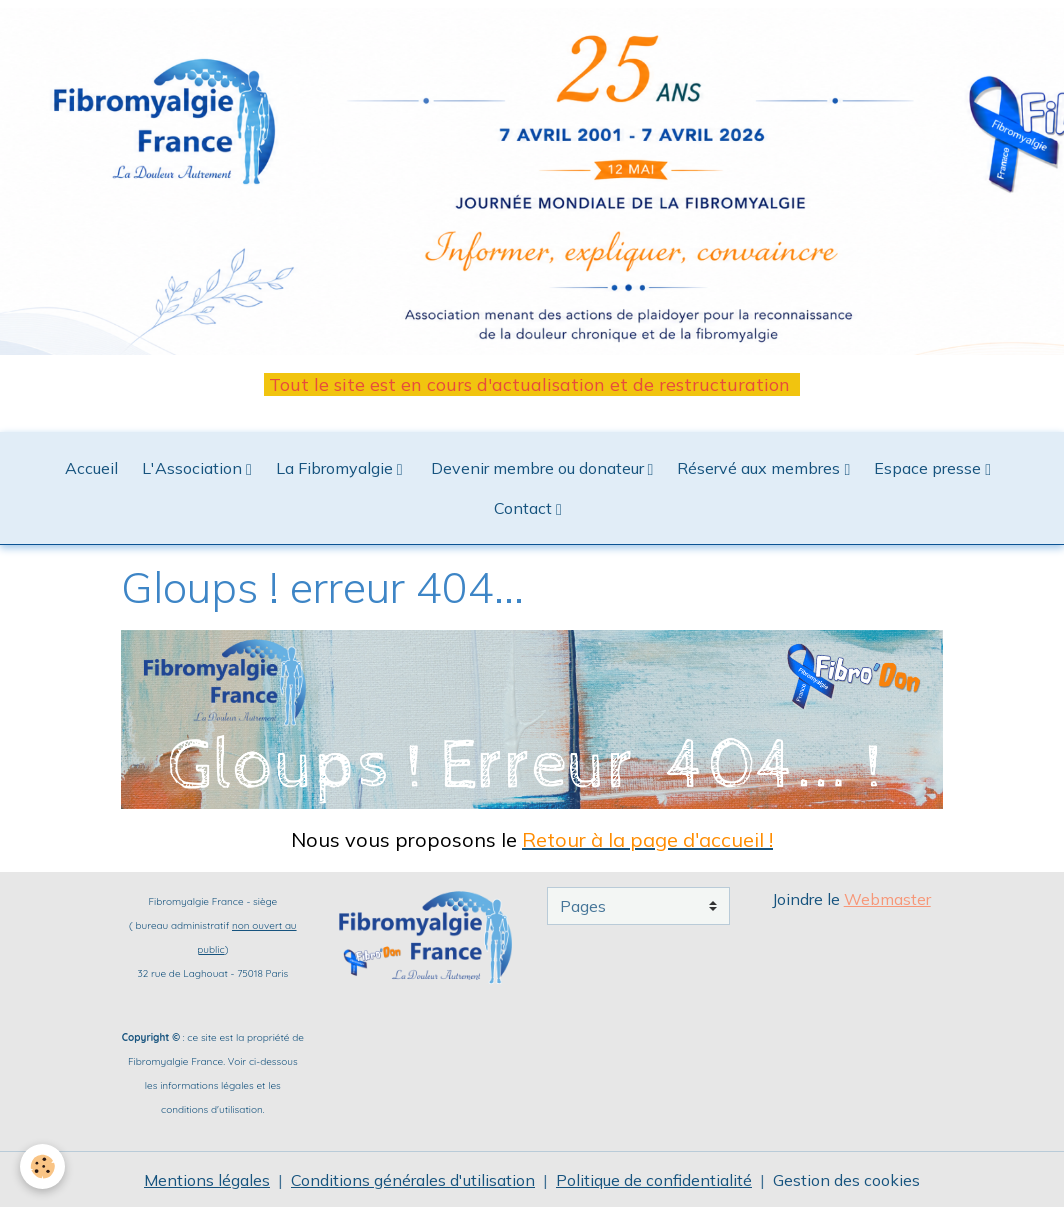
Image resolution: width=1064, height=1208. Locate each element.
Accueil (91, 468)
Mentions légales (207, 1180)
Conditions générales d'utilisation (413, 1180)
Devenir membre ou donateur (537, 468)
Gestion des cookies (846, 1180)
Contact (525, 508)
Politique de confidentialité (654, 1180)
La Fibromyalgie (336, 468)
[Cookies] (42, 1166)
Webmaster (887, 899)
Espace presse (929, 468)
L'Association (194, 468)
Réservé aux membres (760, 468)
